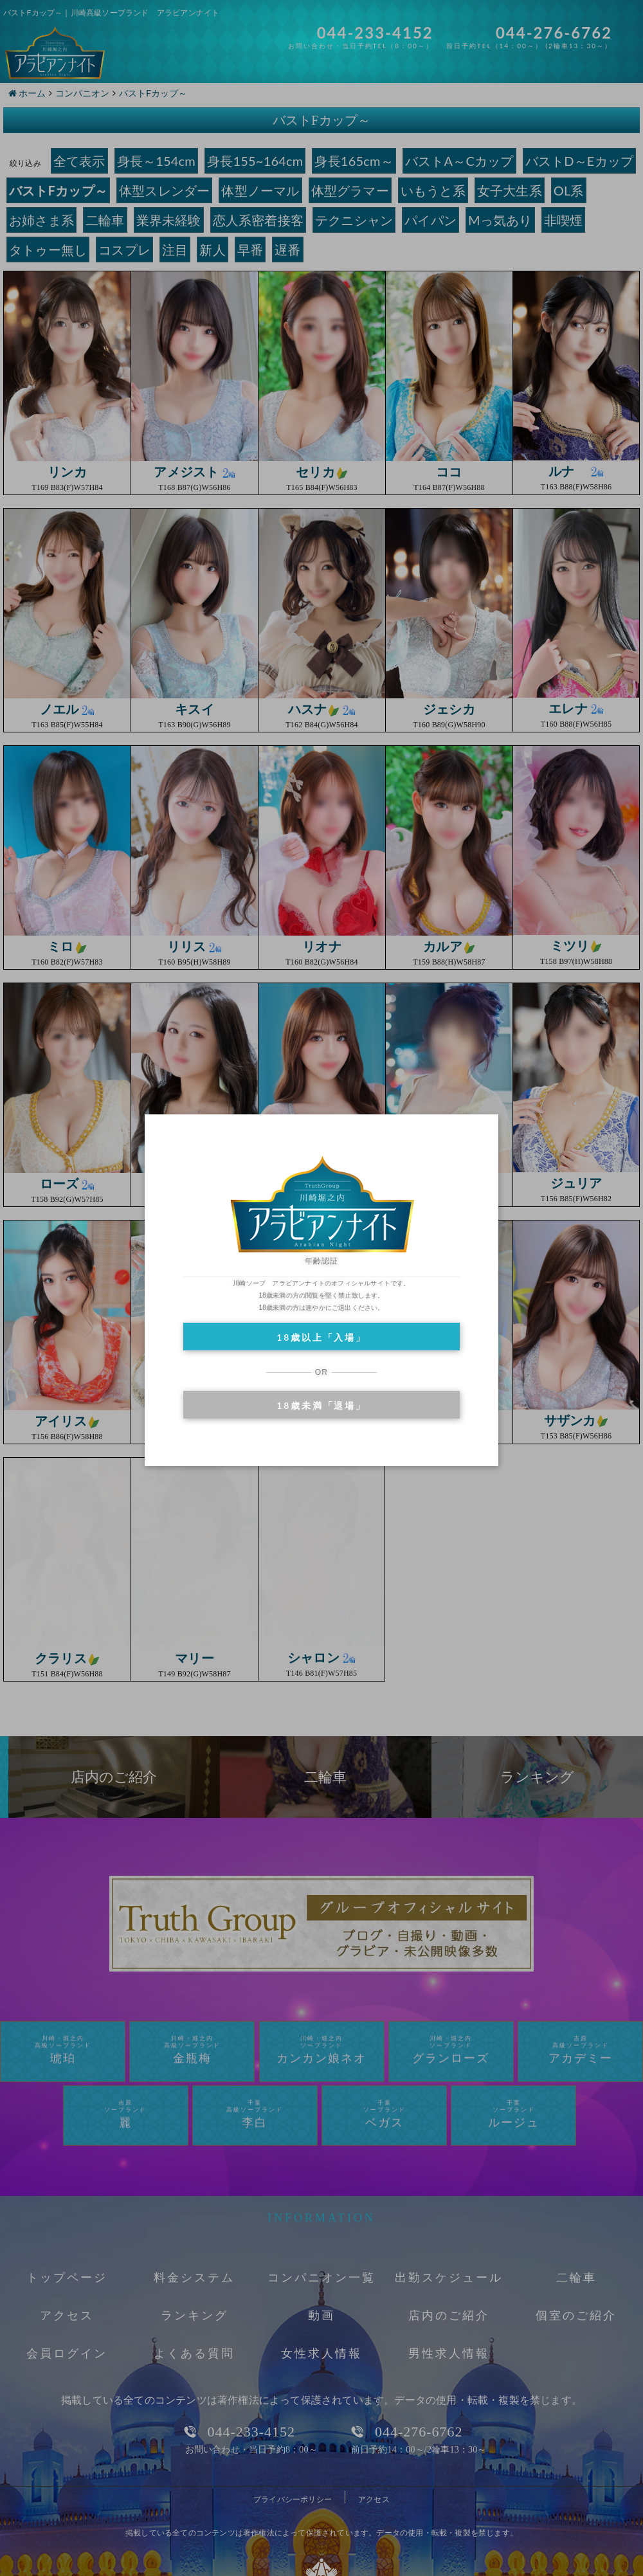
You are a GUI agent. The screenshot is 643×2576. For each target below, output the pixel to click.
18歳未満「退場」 (321, 1405)
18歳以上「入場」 (321, 1337)
